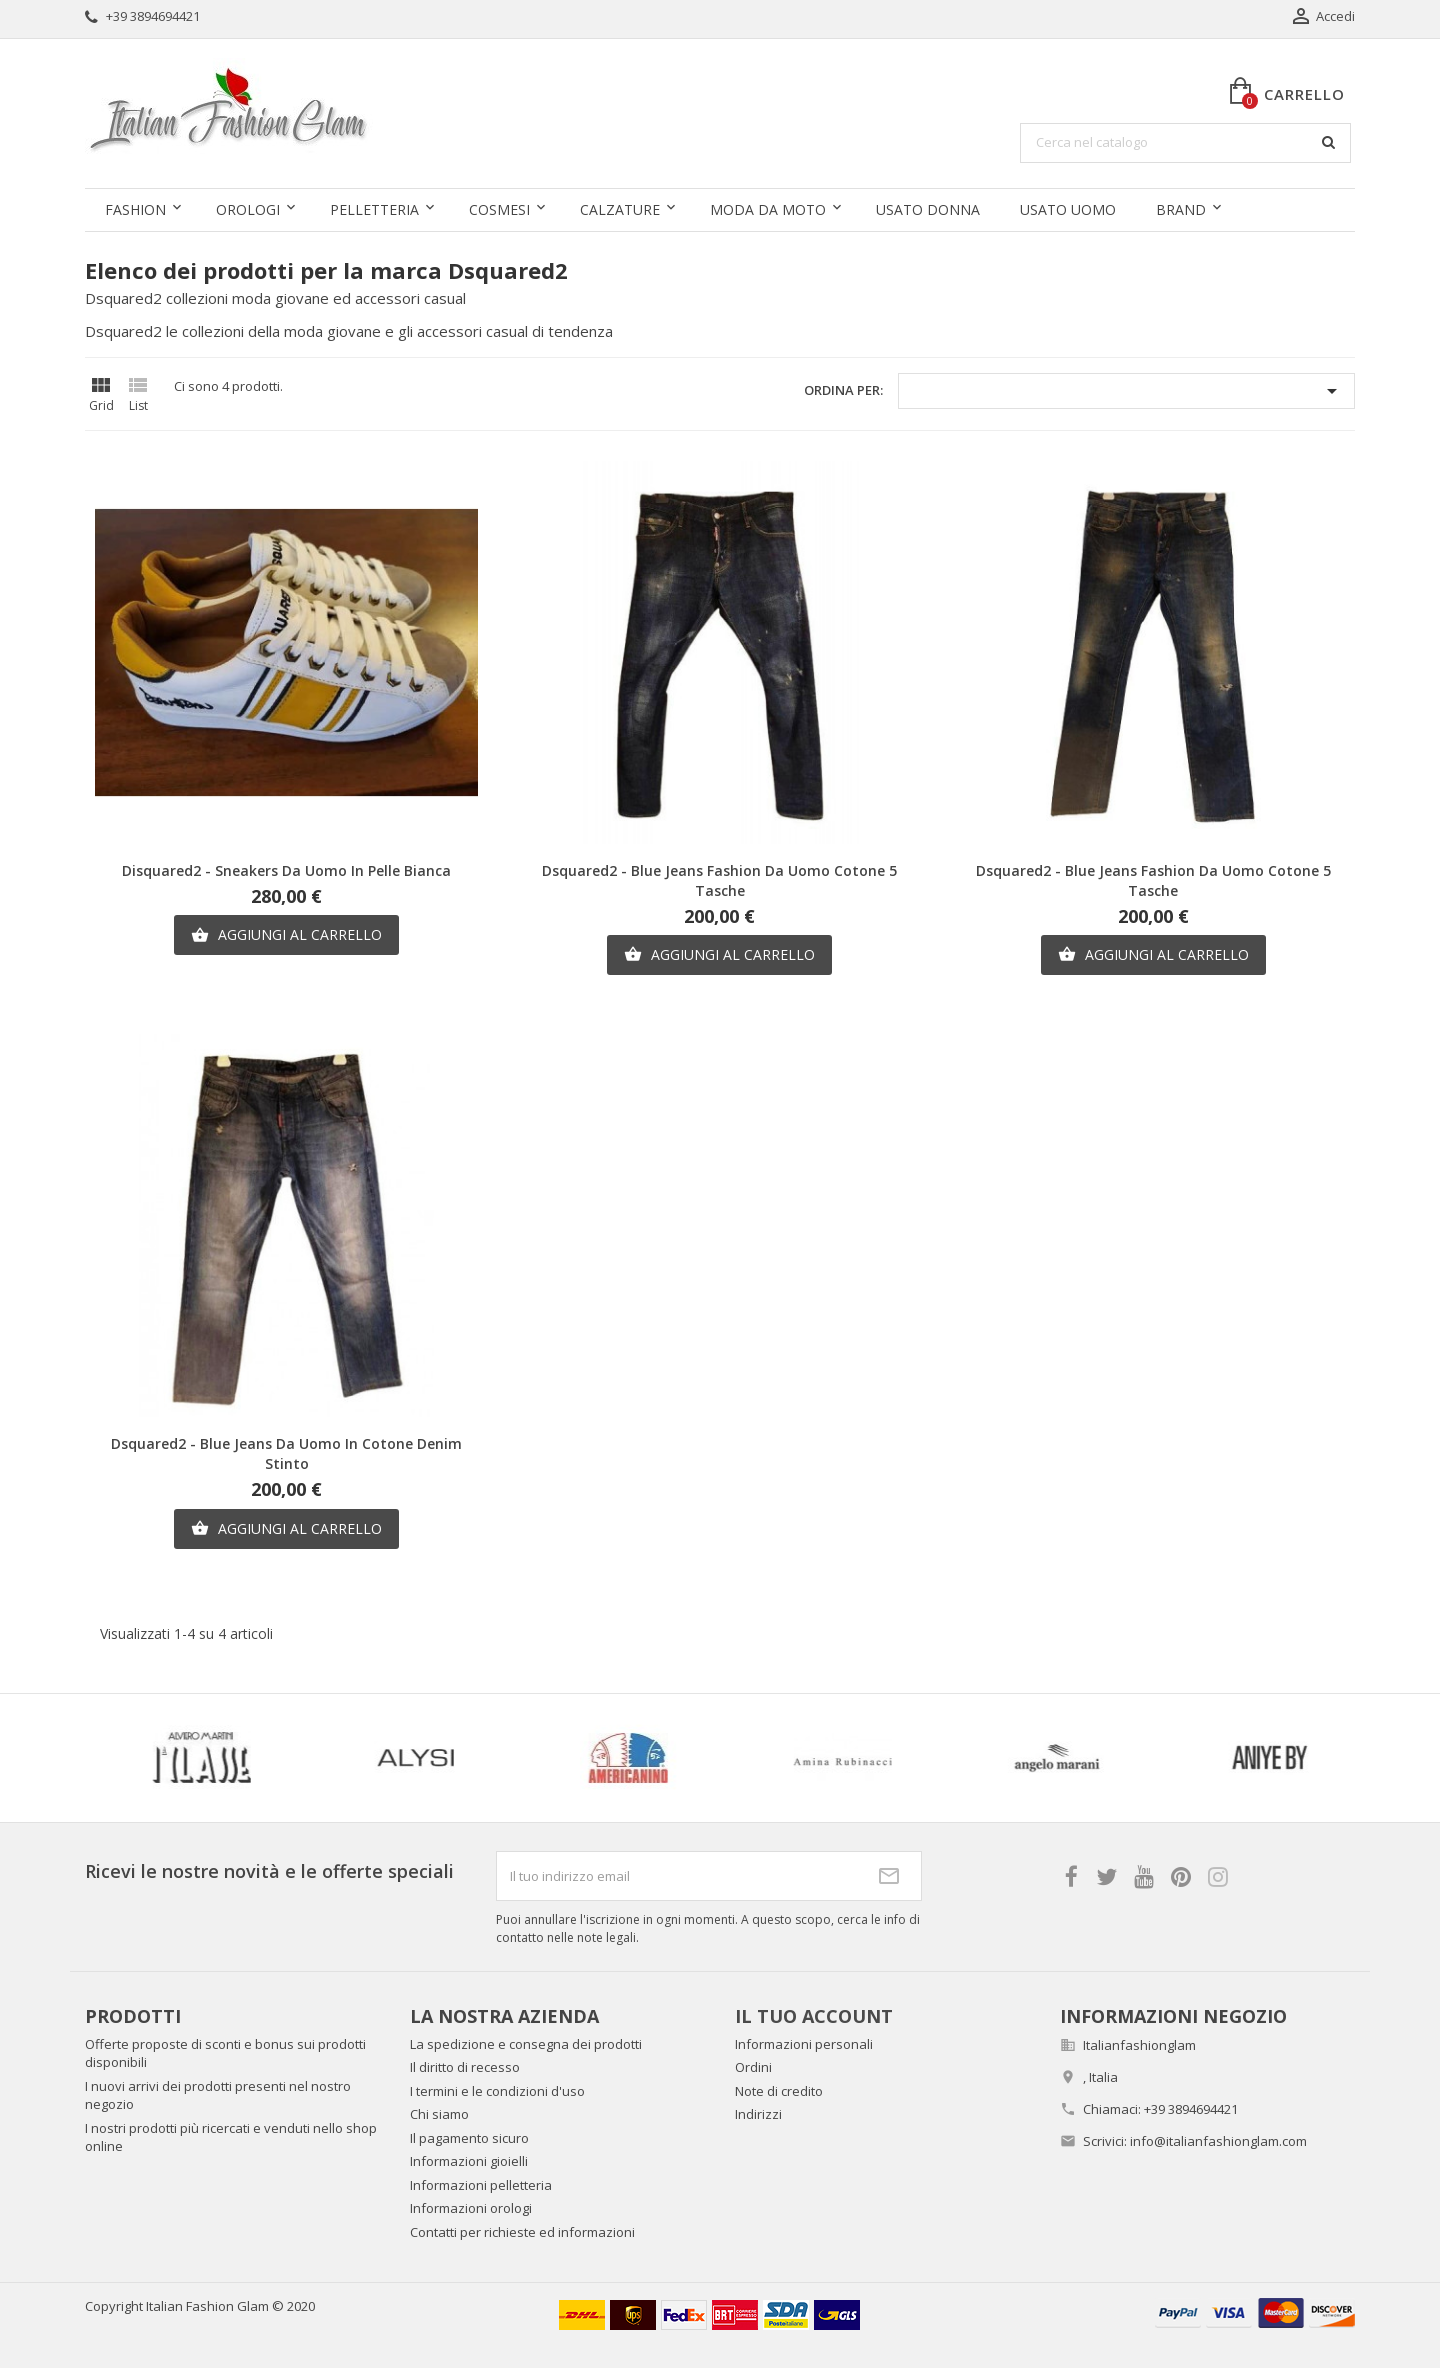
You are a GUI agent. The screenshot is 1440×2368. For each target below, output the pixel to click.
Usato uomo (1068, 209)
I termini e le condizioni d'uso (497, 2091)
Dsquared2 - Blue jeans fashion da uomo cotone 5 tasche (719, 880)
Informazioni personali (804, 2044)
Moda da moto (768, 209)
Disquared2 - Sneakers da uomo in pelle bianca (286, 870)
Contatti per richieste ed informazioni (522, 2232)
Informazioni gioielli (469, 2161)
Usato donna (928, 209)
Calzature (620, 209)
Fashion (135, 209)
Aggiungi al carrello (286, 935)
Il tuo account (814, 2016)
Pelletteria (374, 209)
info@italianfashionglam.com (1218, 2141)
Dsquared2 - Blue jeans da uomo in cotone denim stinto (286, 1453)
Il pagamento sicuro (469, 2138)
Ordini (753, 2067)
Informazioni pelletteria (481, 2185)
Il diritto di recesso (465, 2067)
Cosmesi (499, 209)
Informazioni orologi (471, 2208)
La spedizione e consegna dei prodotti (526, 2044)
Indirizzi (758, 2114)
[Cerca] (1185, 143)
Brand (1181, 209)
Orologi (248, 209)
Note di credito (779, 2091)
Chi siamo (439, 2114)
